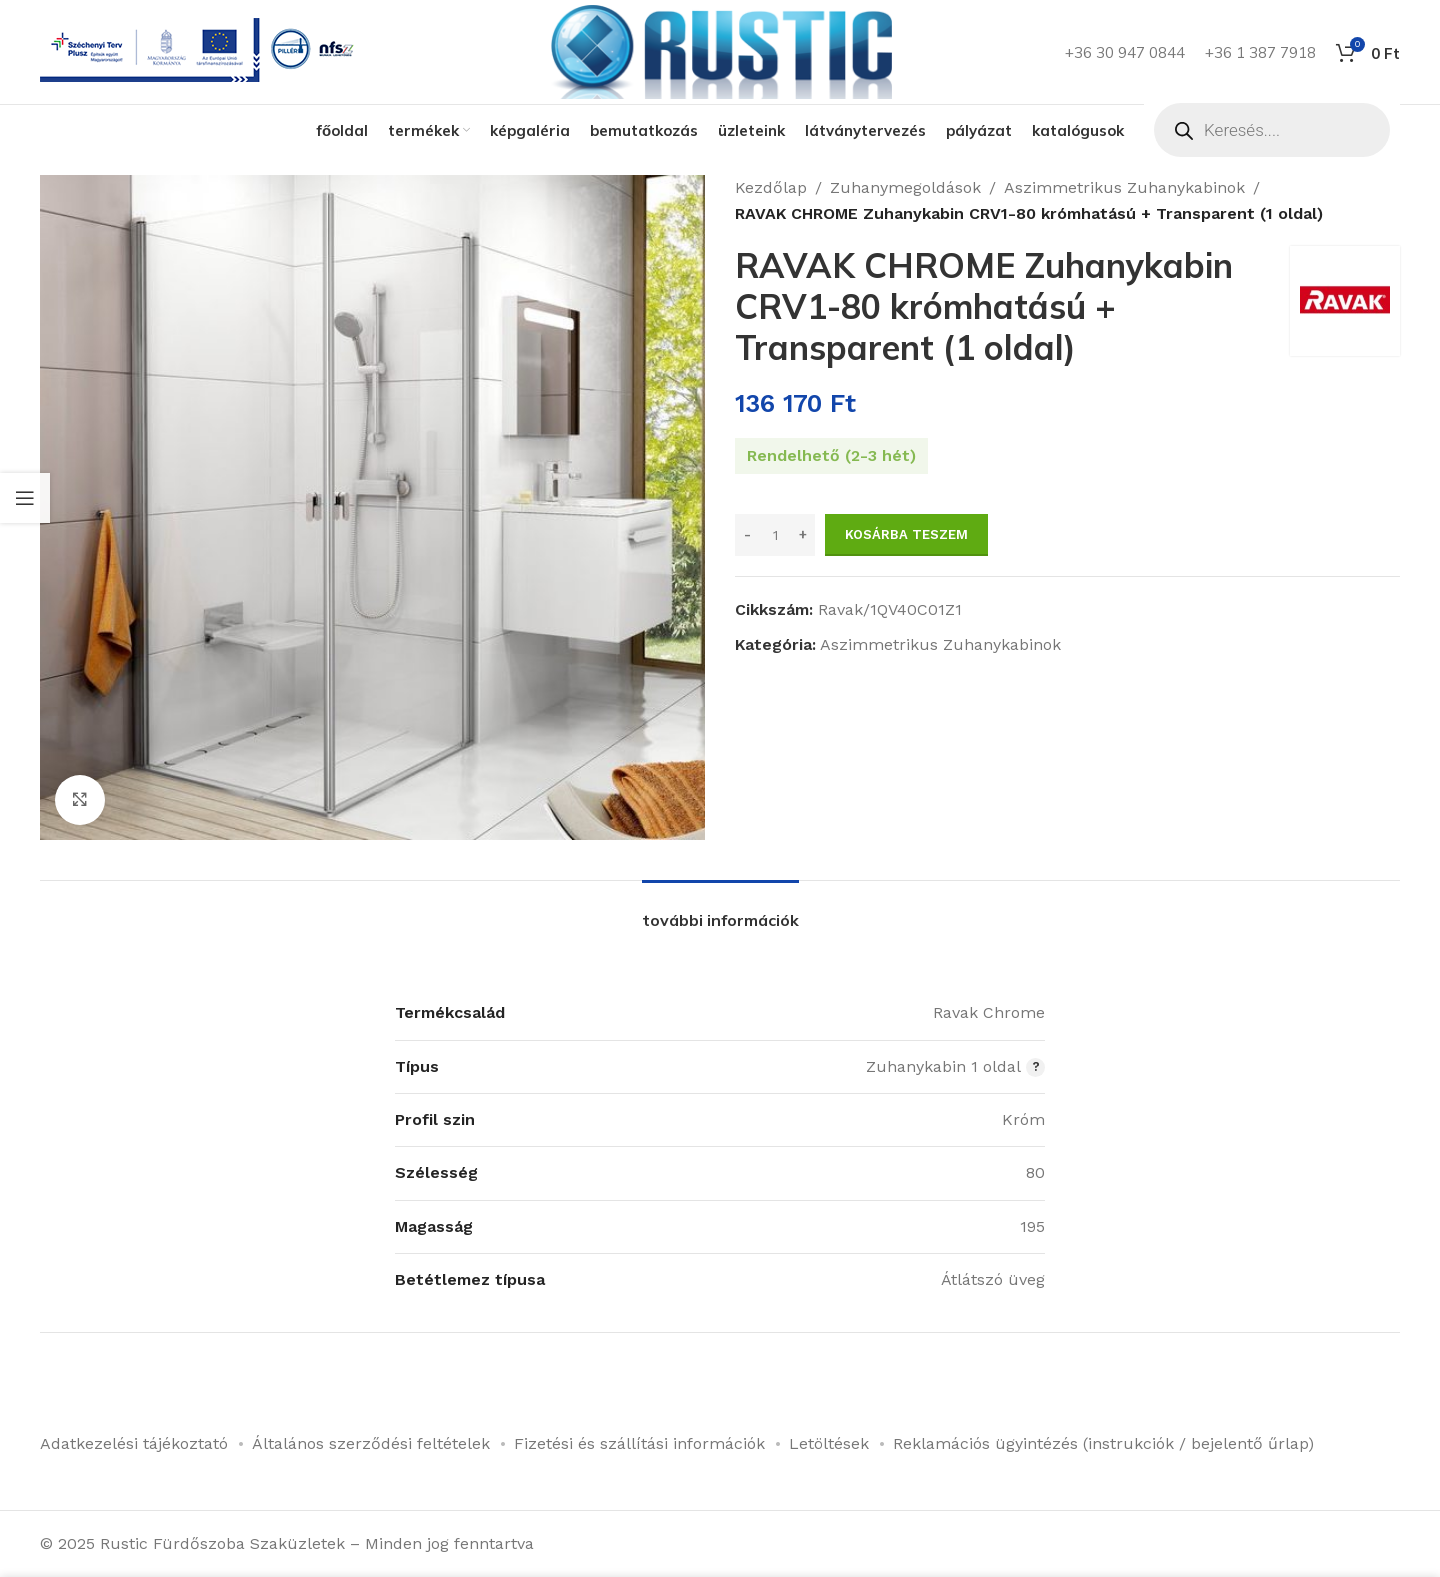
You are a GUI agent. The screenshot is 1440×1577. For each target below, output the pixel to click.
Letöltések (829, 1443)
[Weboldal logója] (720, 50)
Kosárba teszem (906, 534)
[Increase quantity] (802, 535)
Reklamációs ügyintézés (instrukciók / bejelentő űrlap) (1103, 1443)
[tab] (720, 910)
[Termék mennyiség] (775, 535)
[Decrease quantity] (747, 535)
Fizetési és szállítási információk (639, 1443)
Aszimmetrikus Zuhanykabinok (1124, 187)
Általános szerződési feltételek (371, 1443)
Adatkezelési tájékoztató (134, 1443)
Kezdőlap (771, 187)
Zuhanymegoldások (905, 187)
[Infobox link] (201, 52)
